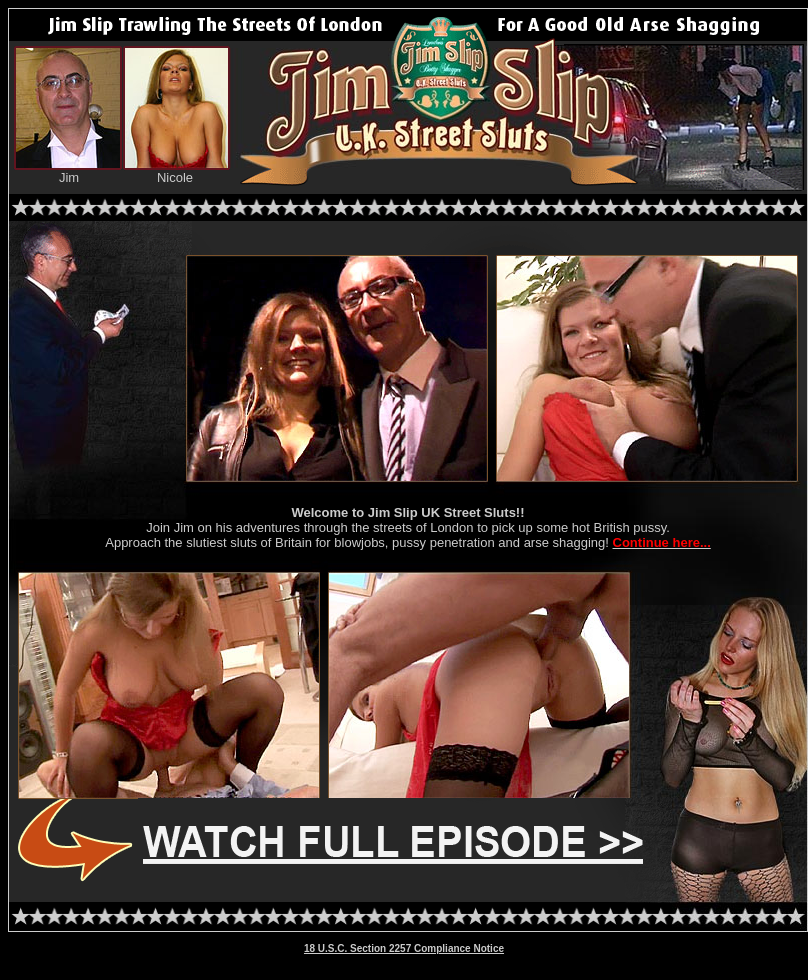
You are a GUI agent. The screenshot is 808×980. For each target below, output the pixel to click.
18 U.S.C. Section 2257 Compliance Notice (404, 948)
